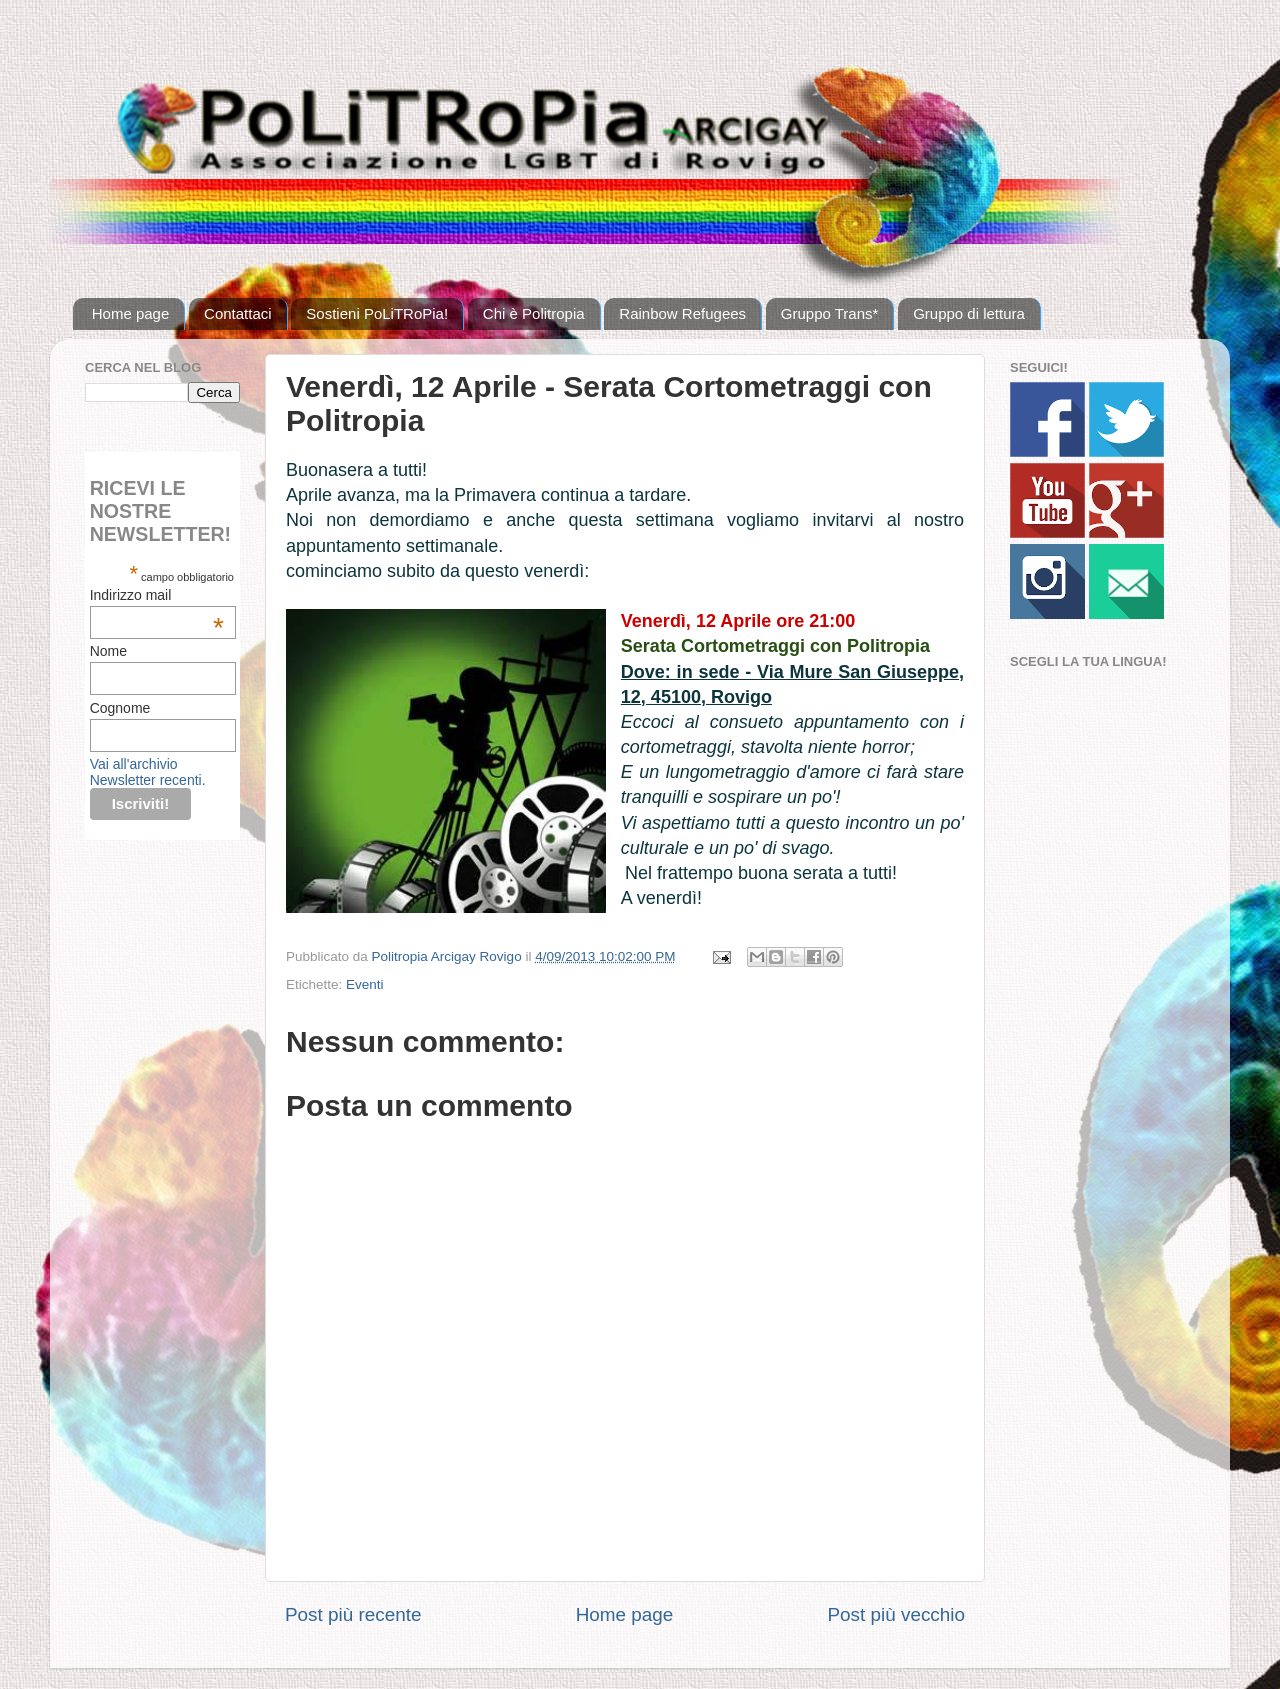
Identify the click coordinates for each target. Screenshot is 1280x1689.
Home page (131, 313)
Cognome (120, 708)
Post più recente (353, 1614)
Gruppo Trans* (830, 313)
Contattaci (238, 313)
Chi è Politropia (534, 313)
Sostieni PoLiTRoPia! (377, 313)
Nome (108, 651)
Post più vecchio (896, 1614)
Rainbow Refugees (682, 313)
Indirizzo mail (157, 595)
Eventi (365, 984)
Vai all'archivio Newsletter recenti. (148, 772)
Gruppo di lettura (969, 313)
